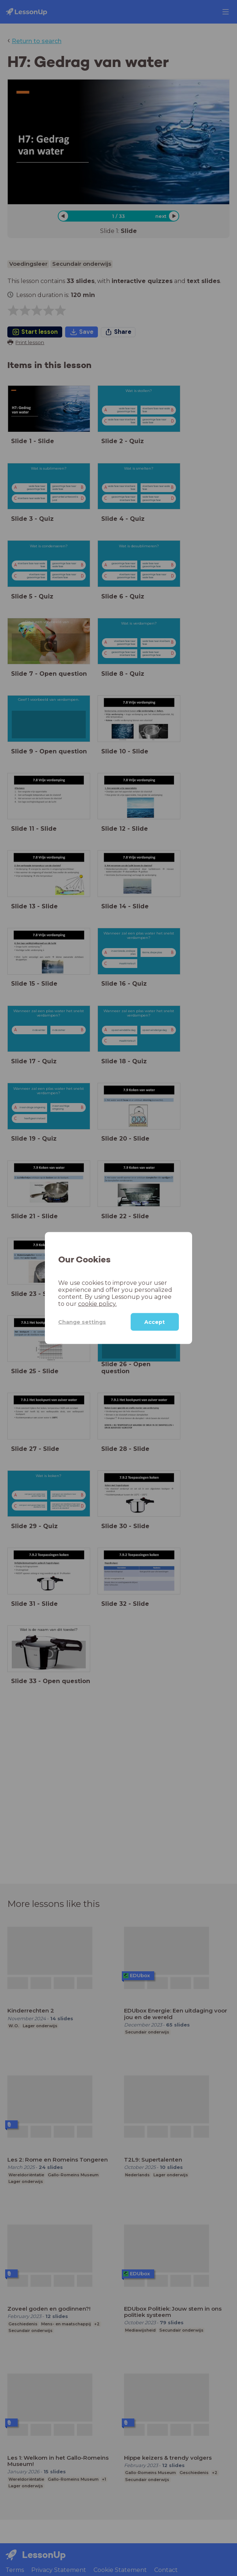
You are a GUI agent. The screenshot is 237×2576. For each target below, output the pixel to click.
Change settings (82, 1321)
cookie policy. (97, 1303)
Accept (154, 1322)
